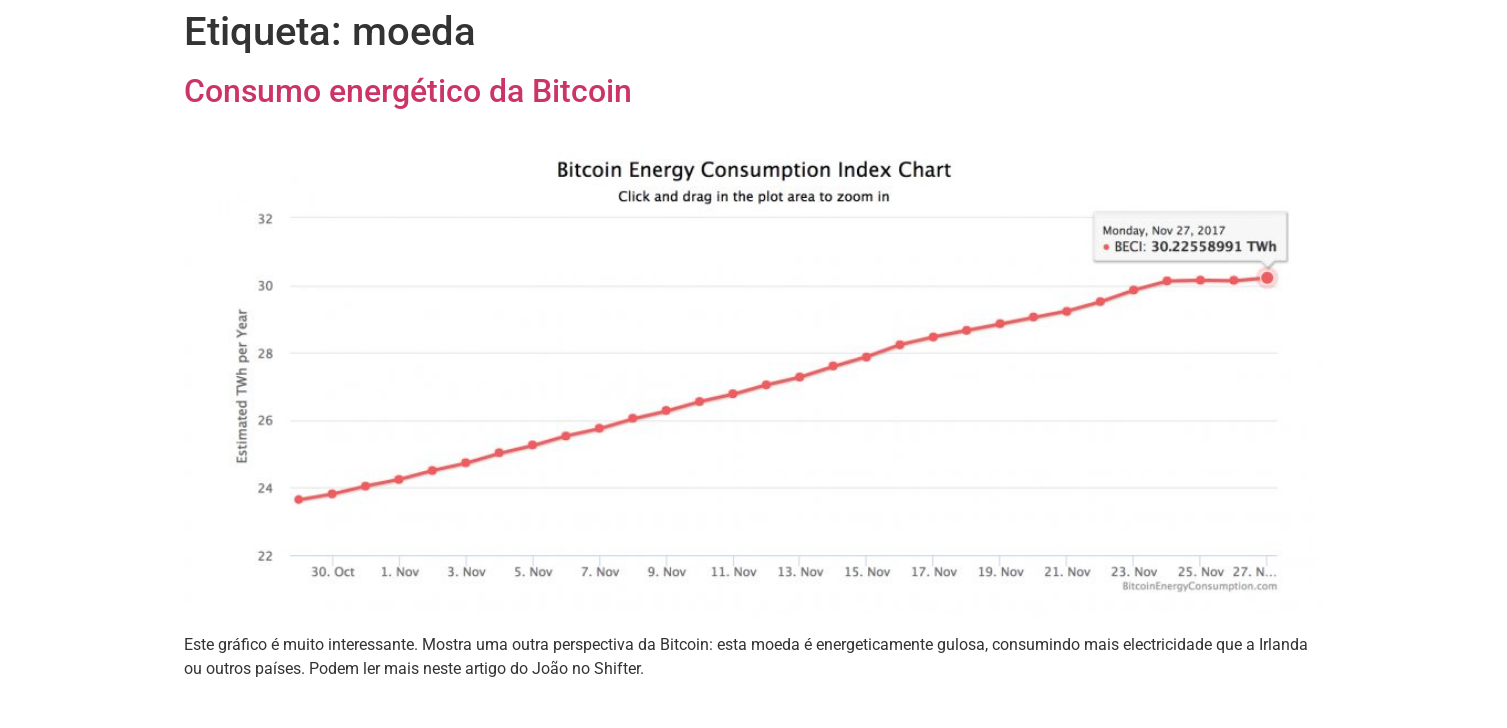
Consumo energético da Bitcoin (408, 91)
